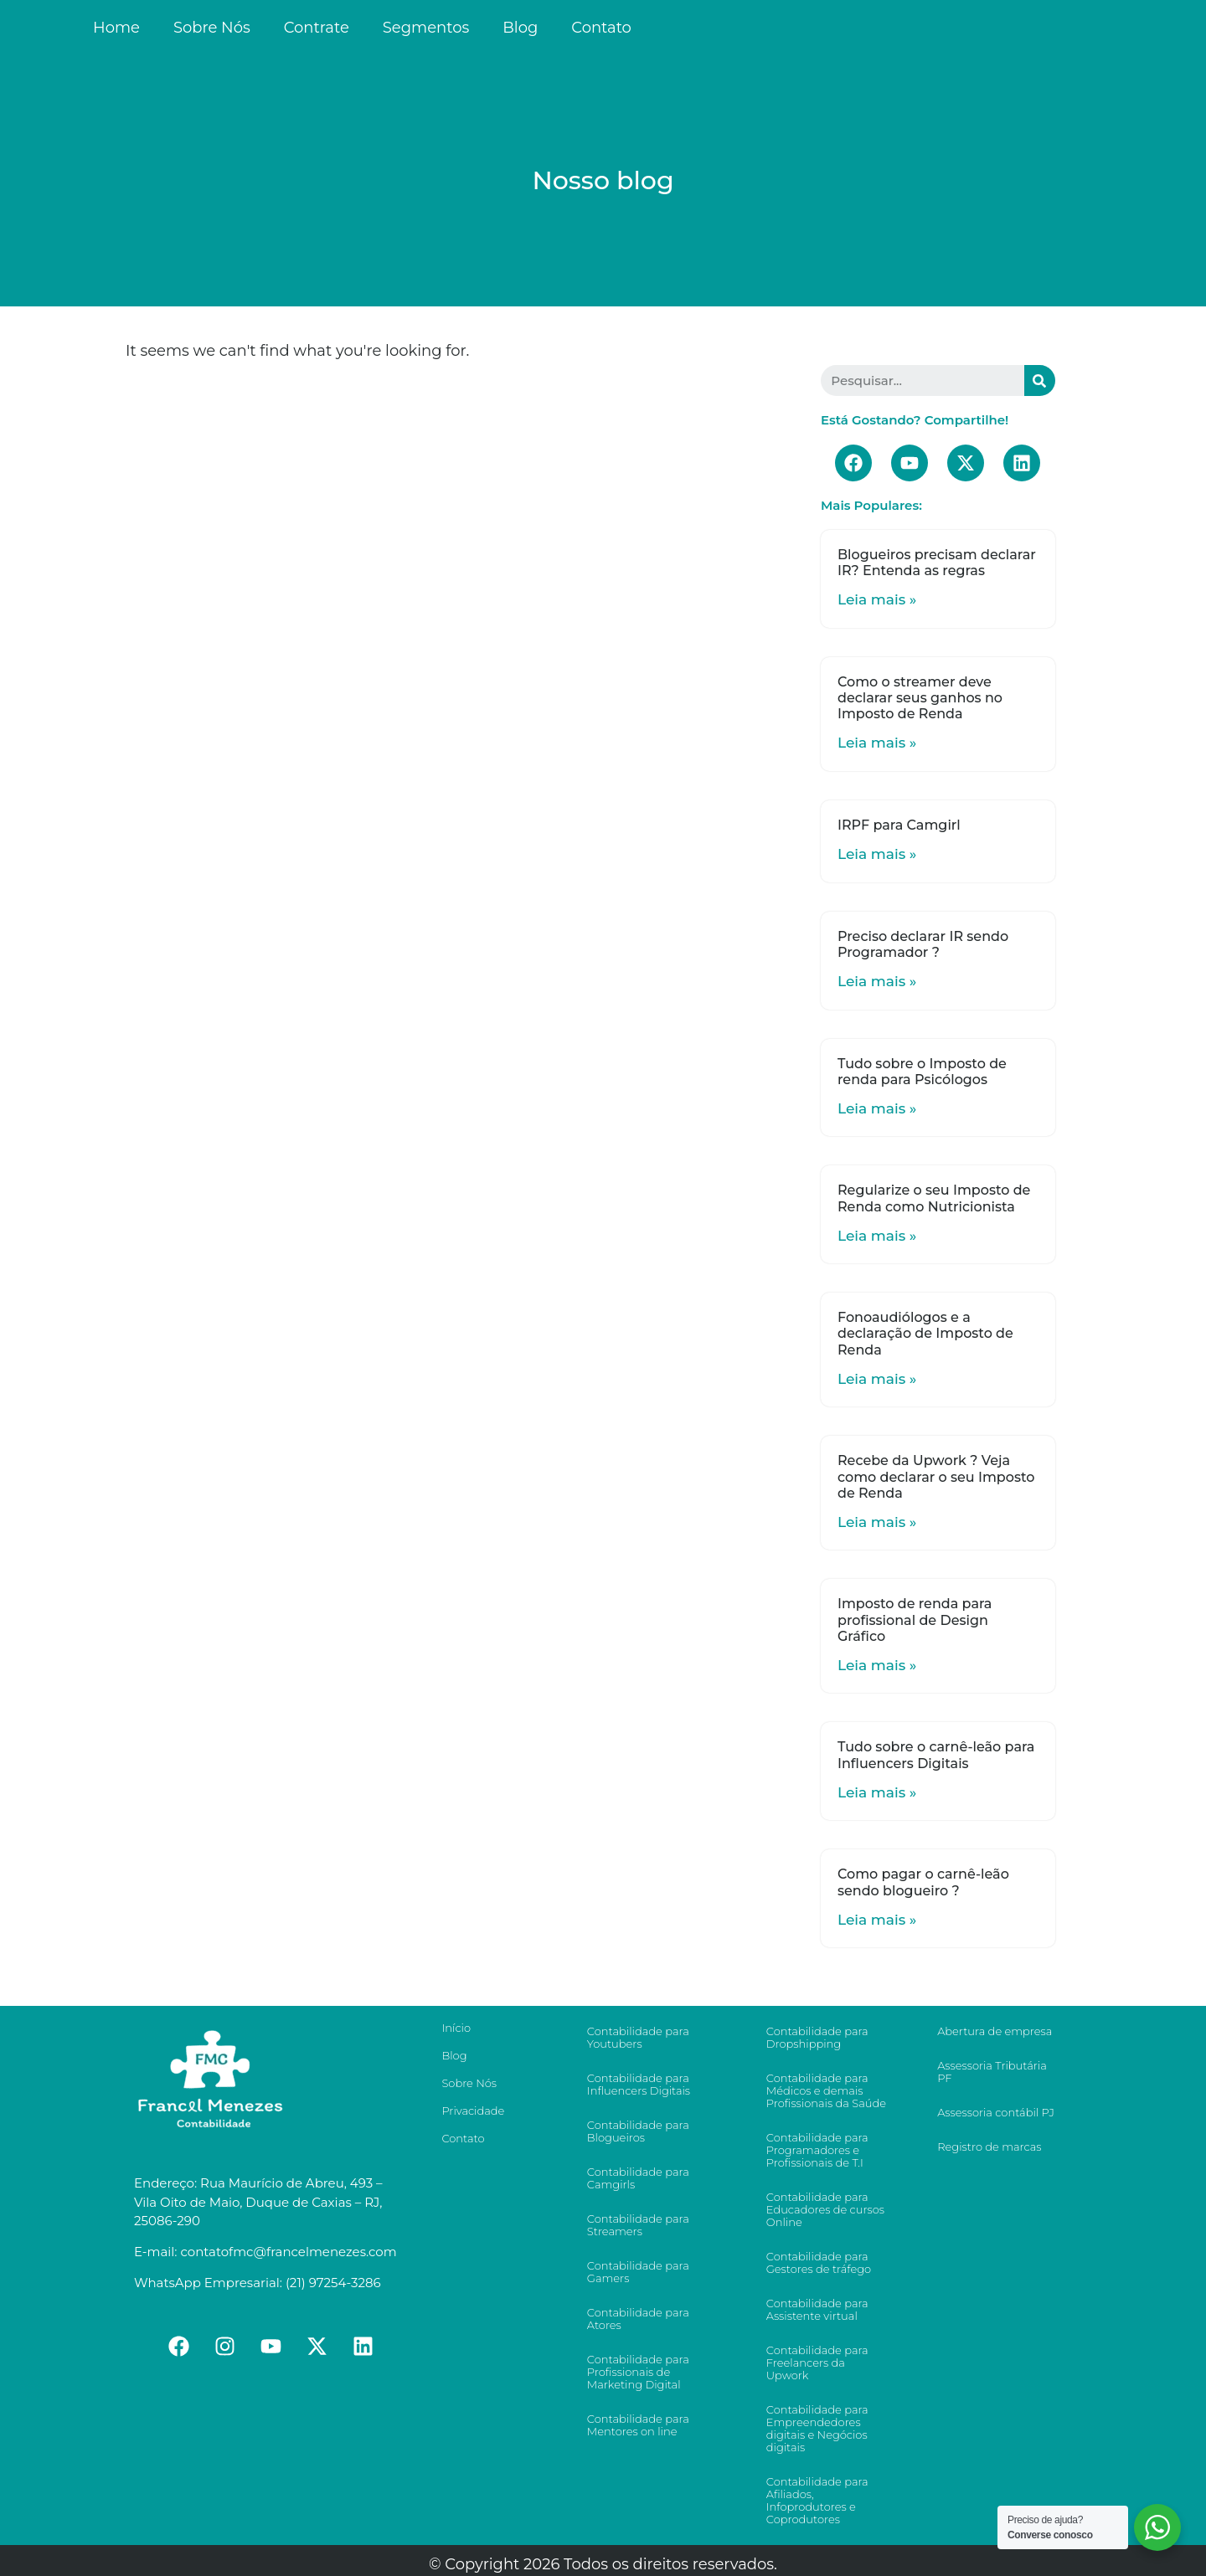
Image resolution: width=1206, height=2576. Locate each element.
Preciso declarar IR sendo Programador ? (923, 944)
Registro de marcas (989, 2146)
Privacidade (472, 2110)
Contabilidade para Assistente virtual (817, 2309)
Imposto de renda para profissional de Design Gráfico (915, 1619)
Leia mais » (877, 599)
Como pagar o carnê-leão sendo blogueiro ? (923, 1882)
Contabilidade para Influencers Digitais (638, 2084)
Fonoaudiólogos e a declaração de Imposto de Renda (925, 1333)
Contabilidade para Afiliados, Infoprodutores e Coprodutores (817, 2500)
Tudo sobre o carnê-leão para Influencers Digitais (936, 1755)
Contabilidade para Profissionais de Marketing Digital (638, 2371)
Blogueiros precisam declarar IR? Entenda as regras (937, 562)
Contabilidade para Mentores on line (638, 2425)
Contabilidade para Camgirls (638, 2178)
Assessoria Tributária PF (992, 2072)
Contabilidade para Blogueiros (638, 2131)
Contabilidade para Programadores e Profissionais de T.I (817, 2150)
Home (116, 27)
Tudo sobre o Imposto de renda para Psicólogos (922, 1071)
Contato (601, 27)
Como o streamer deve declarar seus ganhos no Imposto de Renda (920, 698)
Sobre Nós (211, 27)
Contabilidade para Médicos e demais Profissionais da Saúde (826, 2090)
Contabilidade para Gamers (638, 2272)
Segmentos (426, 27)
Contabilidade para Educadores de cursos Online (825, 2209)
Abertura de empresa (994, 2031)
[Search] (1039, 380)
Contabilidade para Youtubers (638, 2037)
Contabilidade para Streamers (638, 2225)
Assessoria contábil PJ (995, 2112)
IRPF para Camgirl (899, 825)
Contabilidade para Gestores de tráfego (818, 2262)
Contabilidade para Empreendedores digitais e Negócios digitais (817, 2428)
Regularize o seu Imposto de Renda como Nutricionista (934, 1198)
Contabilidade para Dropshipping (817, 2037)
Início (456, 2027)
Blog (520, 27)
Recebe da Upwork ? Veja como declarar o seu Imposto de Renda (936, 1476)
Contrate (316, 27)
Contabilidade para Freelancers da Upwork (817, 2362)
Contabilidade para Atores (638, 2319)
